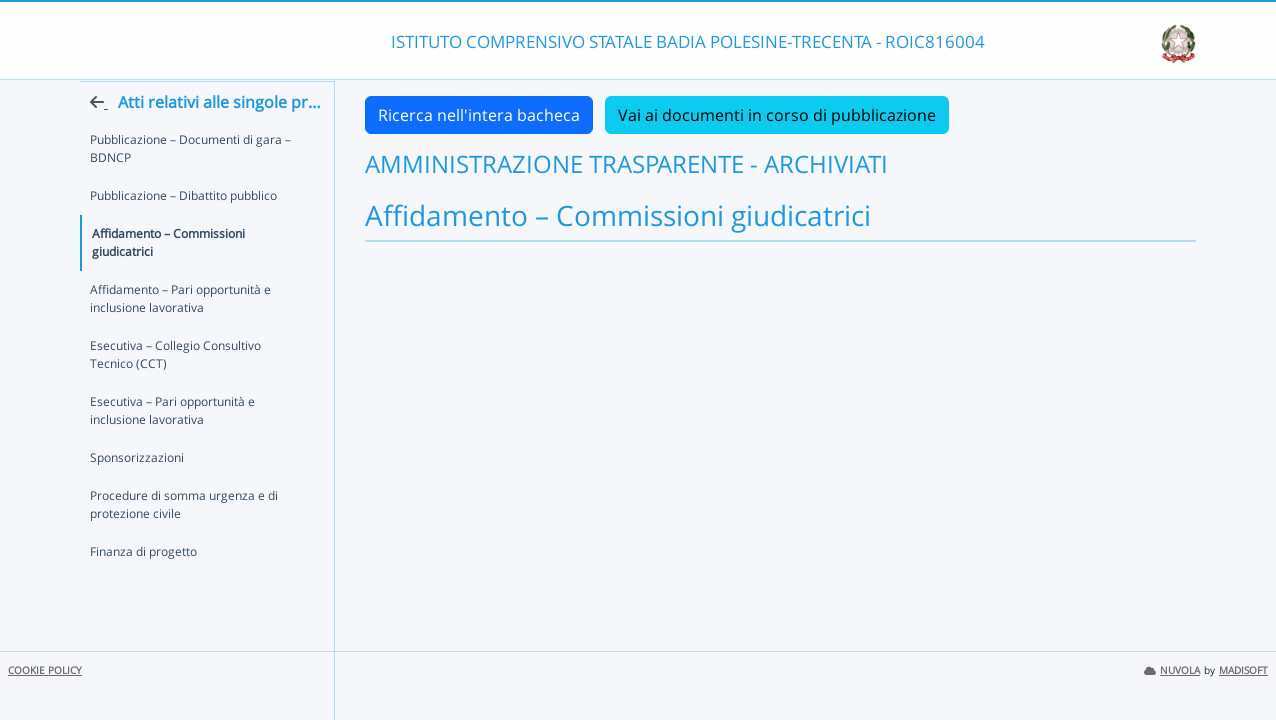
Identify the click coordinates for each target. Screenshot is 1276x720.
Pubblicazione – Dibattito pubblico (183, 234)
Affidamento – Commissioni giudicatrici (200, 272)
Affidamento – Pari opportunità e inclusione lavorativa (180, 319)
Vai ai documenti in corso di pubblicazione (777, 115)
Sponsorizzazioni (137, 478)
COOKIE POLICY (45, 670)
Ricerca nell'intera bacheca (479, 115)
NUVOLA (1172, 670)
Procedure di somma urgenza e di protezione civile (184, 525)
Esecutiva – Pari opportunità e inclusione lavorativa (172, 431)
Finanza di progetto (143, 572)
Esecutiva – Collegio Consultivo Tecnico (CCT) (198, 375)
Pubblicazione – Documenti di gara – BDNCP (190, 187)
